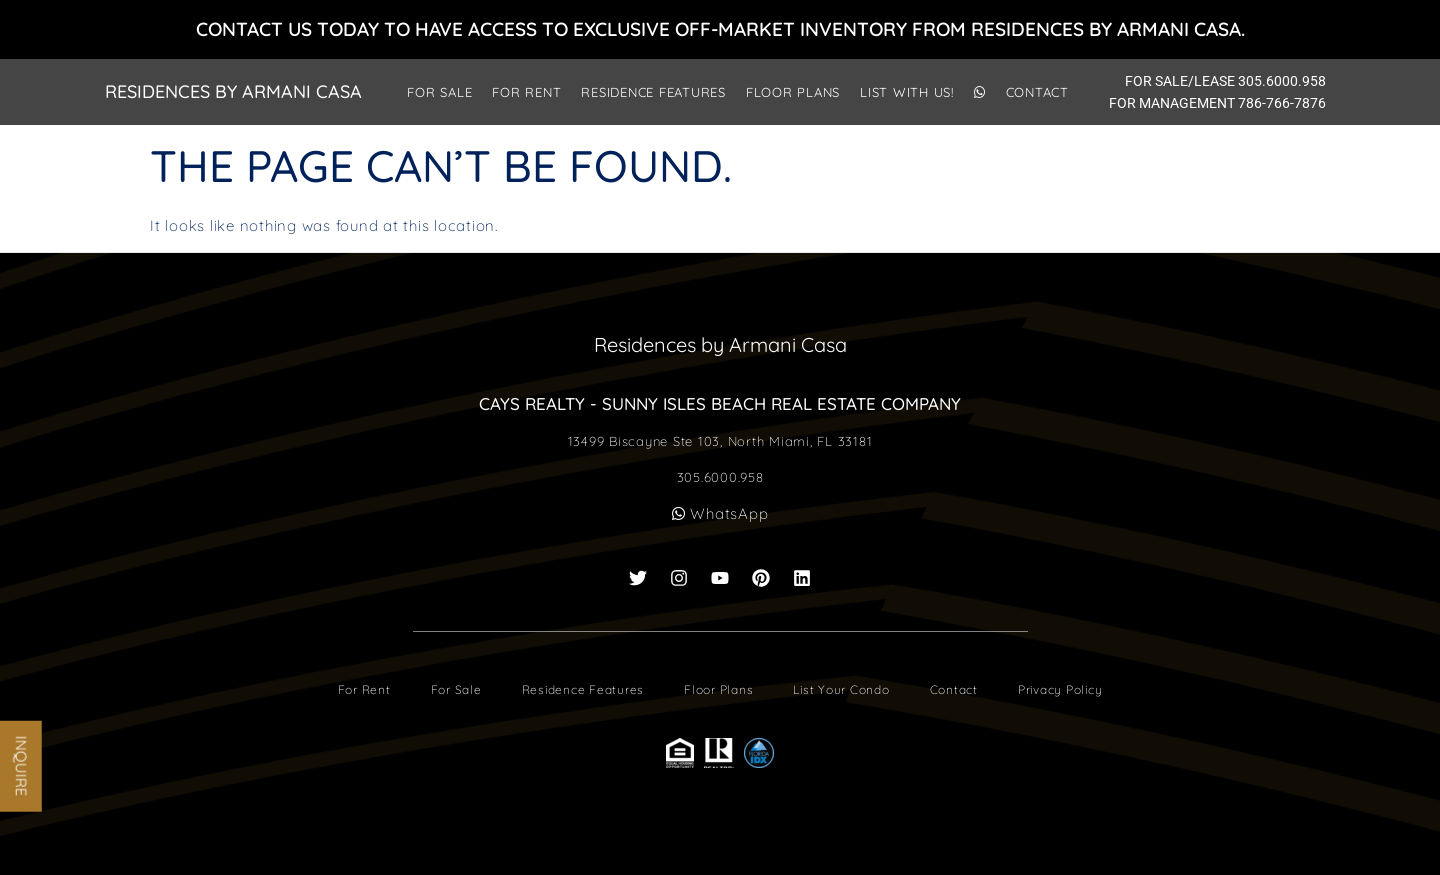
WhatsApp (720, 513)
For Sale (439, 92)
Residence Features (653, 92)
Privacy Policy (1060, 689)
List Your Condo (841, 689)
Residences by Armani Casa (233, 91)
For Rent (526, 92)
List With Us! (907, 92)
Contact (1037, 92)
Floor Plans (793, 92)
